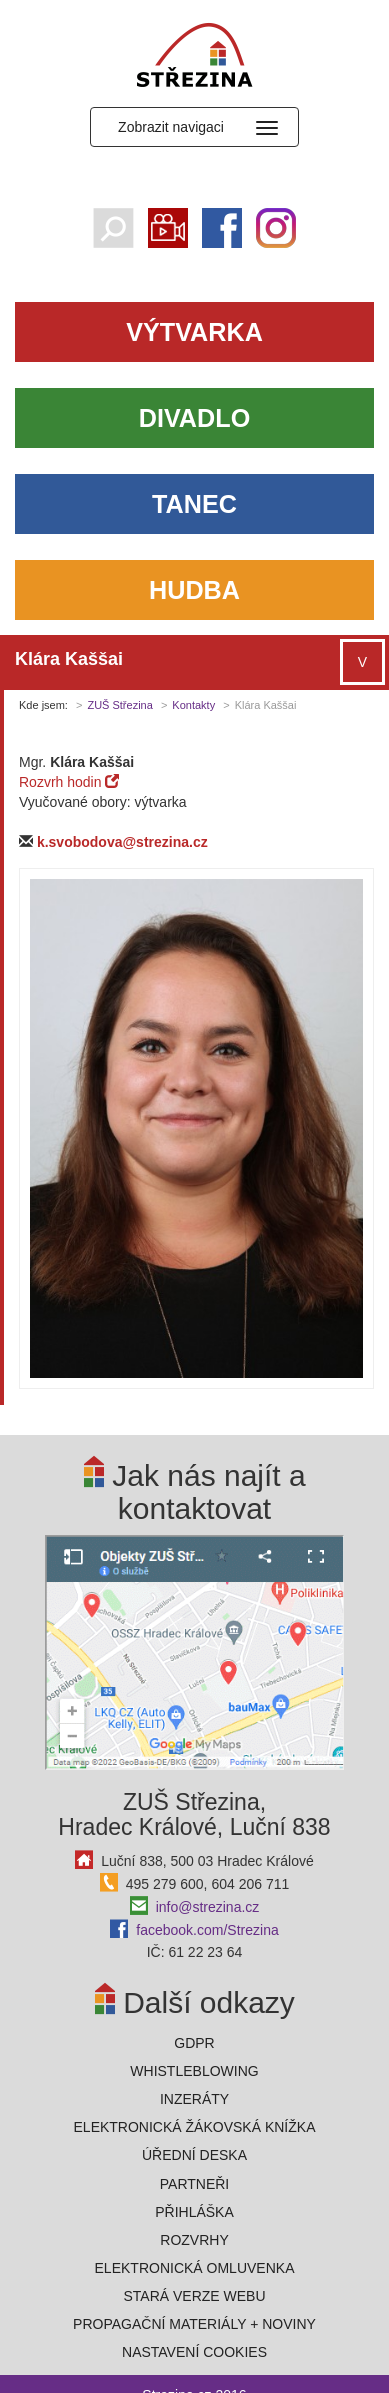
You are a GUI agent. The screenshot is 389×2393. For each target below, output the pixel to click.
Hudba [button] (194, 590)
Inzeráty (194, 2099)
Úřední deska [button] (194, 2155)
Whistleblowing (194, 2071)
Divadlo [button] (194, 418)
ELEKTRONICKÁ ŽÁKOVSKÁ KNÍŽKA (195, 2127)
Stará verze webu (194, 2296)
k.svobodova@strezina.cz (122, 842)
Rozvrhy (194, 2240)
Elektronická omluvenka (195, 2268)
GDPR (194, 2043)
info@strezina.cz (208, 1907)
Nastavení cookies (194, 2352)
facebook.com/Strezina (207, 1930)
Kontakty (193, 705)
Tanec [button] (194, 504)
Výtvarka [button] (194, 332)
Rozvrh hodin (69, 782)
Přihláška (194, 2212)
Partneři (195, 2184)
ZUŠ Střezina (119, 705)
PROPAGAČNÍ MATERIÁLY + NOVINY (194, 2324)
